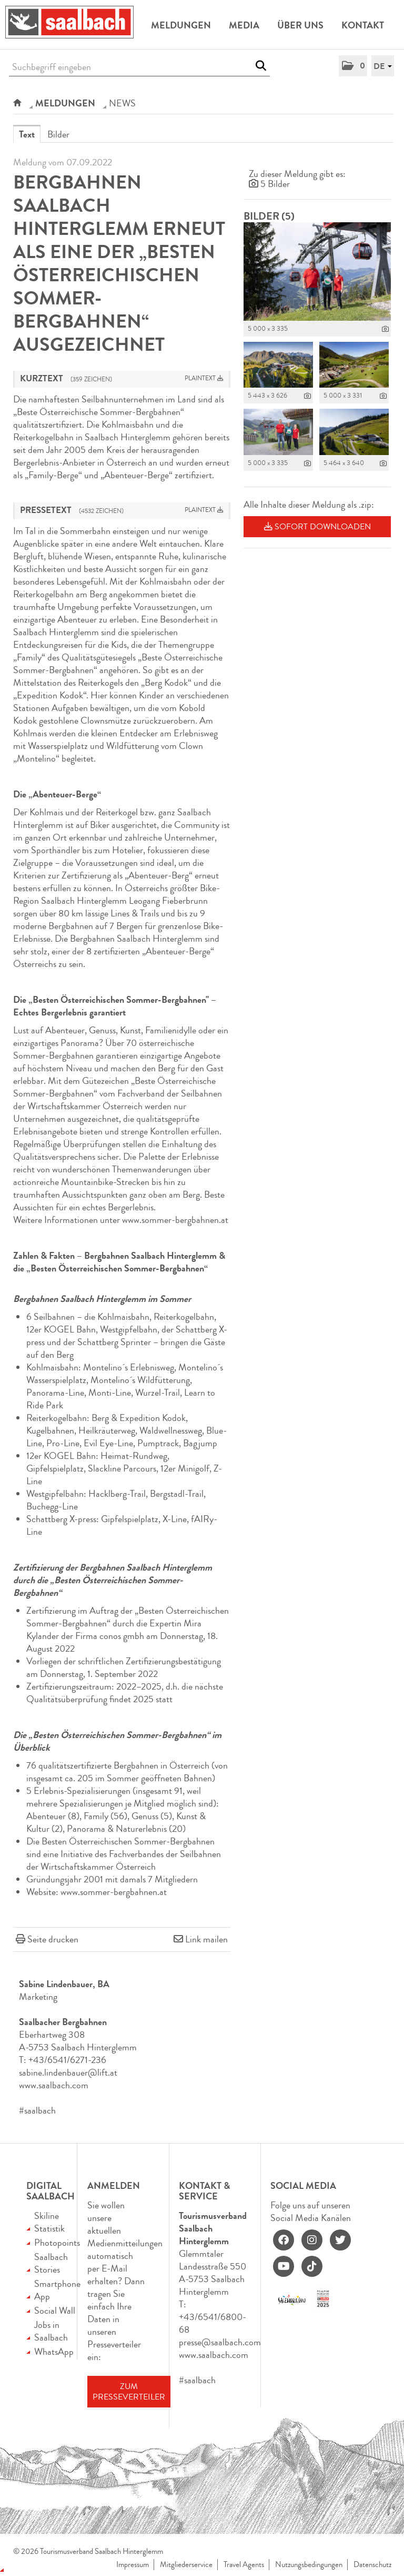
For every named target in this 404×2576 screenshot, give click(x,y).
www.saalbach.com (53, 2085)
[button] (353, 65)
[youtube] (283, 2266)
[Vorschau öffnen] (317, 271)
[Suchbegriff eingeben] (139, 67)
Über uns (300, 25)
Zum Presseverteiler (129, 2392)
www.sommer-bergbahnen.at (175, 1220)
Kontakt (362, 25)
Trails (149, 913)
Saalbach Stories (51, 2263)
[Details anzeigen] (385, 329)
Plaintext (204, 378)
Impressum (132, 2564)
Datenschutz (372, 2564)
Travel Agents (244, 2564)
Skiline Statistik (49, 2222)
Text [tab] (27, 134)
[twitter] (340, 2240)
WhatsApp (54, 2351)
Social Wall (54, 2310)
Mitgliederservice (186, 2564)
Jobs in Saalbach (51, 2331)
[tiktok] (311, 2266)
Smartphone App (57, 2290)
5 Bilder (275, 184)
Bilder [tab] (58, 134)
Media (244, 25)
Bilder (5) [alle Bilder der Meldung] (269, 216)
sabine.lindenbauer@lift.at (68, 2072)
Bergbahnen (70, 926)
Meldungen (181, 25)
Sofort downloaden (317, 526)
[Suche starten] (260, 66)
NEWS (122, 103)
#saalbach (37, 2110)
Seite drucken (52, 1939)
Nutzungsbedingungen (308, 2564)
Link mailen (206, 1939)
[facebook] (283, 2240)
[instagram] (311, 2240)
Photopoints (57, 2242)
